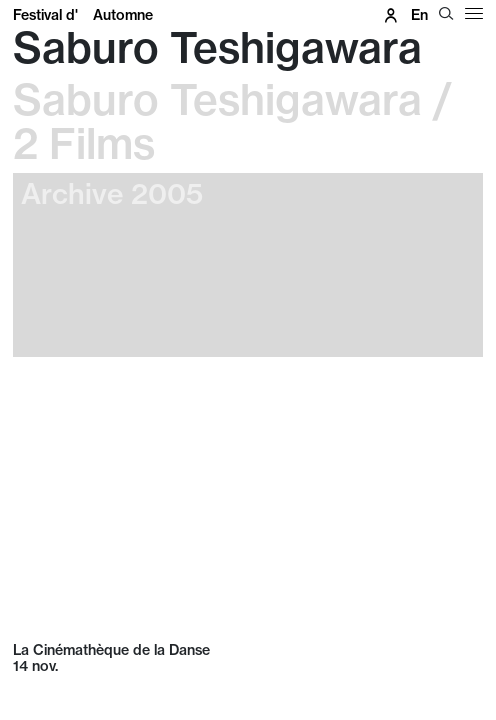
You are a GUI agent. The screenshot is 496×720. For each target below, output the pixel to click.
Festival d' (83, 15)
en (419, 15)
